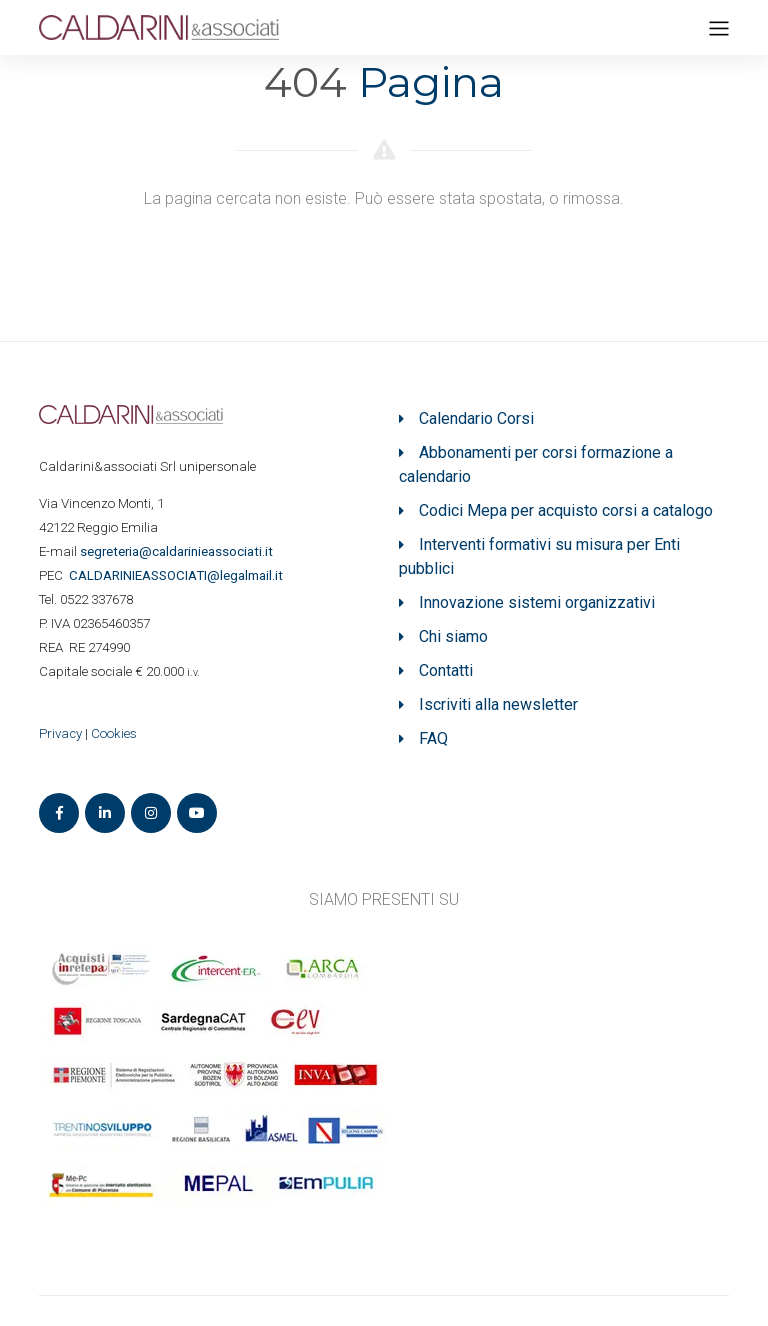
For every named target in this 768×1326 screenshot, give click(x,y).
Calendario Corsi (476, 418)
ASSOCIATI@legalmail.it (179, 575)
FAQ (433, 738)
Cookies (114, 733)
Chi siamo (453, 636)
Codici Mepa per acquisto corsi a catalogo (566, 510)
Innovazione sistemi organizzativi (537, 602)
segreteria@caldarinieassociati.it (178, 551)
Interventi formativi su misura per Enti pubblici (539, 556)
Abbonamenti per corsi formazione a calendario (536, 464)
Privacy (60, 733)
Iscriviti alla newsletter (498, 704)
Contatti (446, 670)
